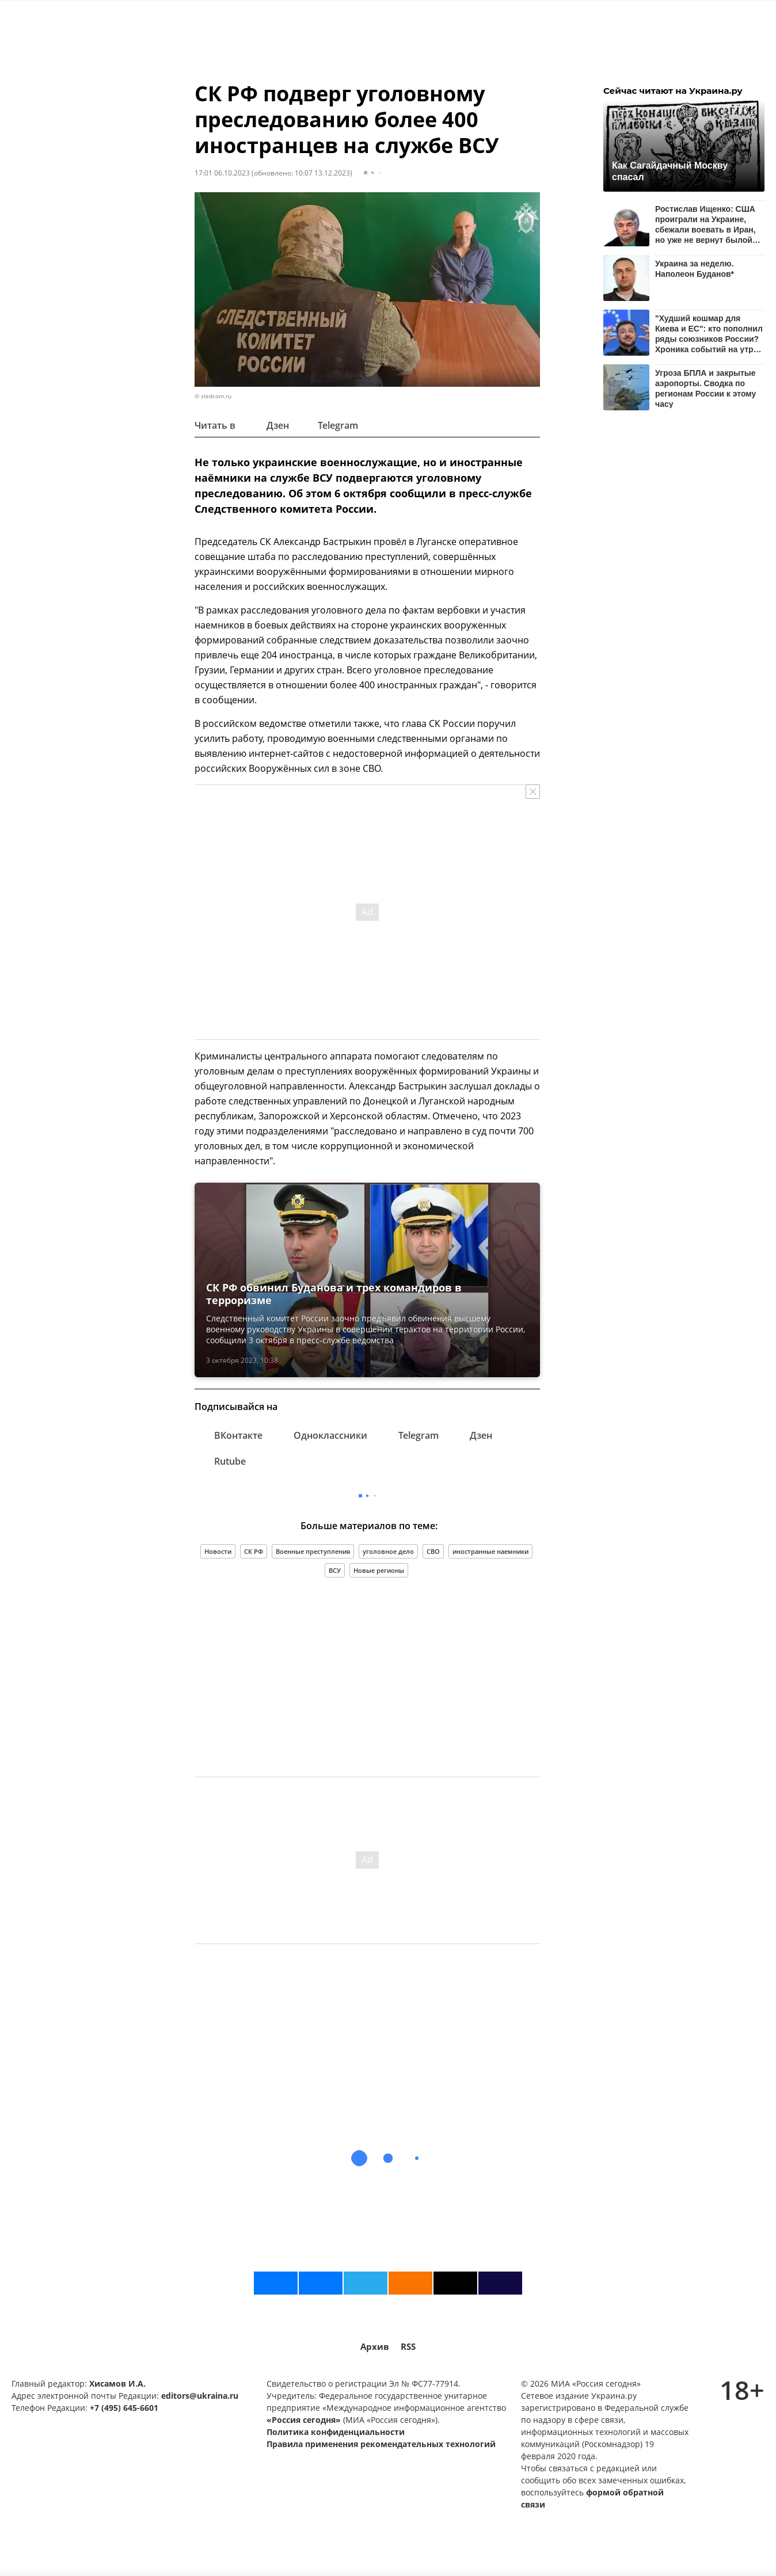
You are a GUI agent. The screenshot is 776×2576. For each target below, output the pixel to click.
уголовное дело (388, 1551)
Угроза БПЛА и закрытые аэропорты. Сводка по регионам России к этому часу (705, 388)
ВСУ (335, 1570)
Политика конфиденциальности (336, 2431)
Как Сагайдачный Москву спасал (670, 171)
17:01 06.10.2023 (222, 172)
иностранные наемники (490, 1551)
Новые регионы (378, 1570)
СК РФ (253, 1551)
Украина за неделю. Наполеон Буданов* (694, 269)
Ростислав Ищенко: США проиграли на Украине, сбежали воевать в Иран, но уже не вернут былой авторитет (705, 224)
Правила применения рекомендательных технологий (381, 2443)
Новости (217, 1551)
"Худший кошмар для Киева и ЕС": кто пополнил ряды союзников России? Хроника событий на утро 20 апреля (709, 333)
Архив (374, 2347)
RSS (408, 2347)
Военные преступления (313, 1551)
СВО (433, 1551)
